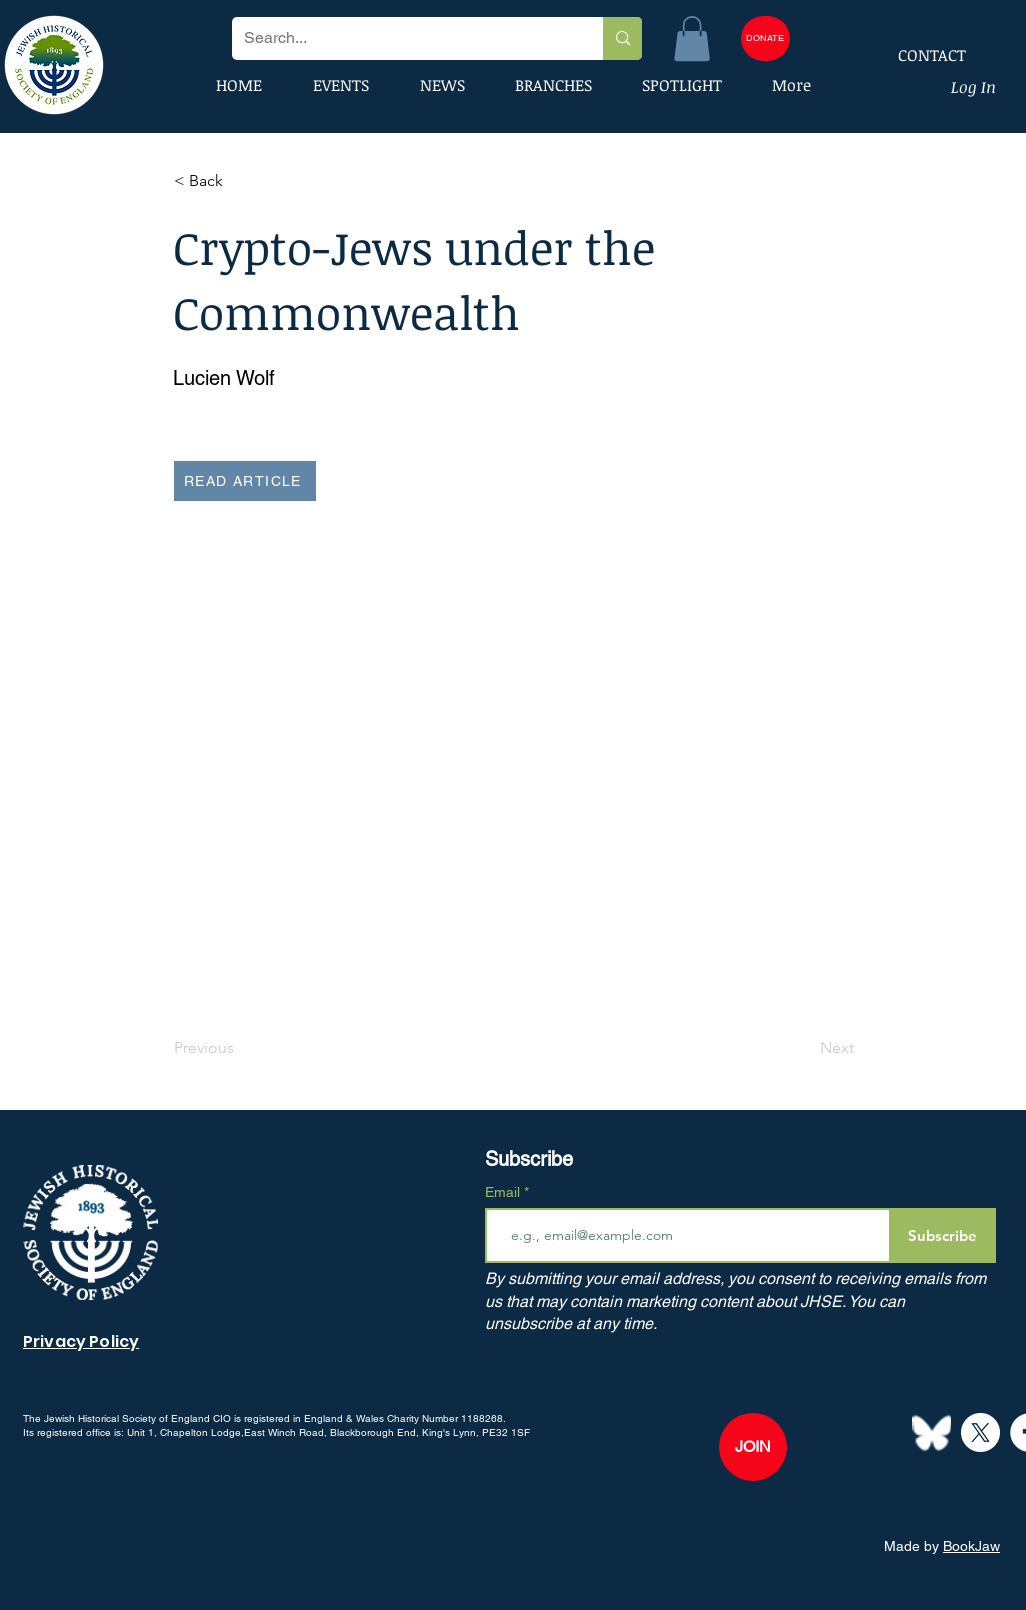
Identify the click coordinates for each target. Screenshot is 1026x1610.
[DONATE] (765, 38)
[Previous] (240, 1048)
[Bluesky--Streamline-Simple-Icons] (931, 1432)
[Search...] (402, 38)
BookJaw (971, 1546)
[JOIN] (753, 1447)
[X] (980, 1432)
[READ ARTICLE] (245, 481)
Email (504, 1192)
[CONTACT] (919, 55)
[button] (692, 38)
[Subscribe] (942, 1235)
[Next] (804, 1048)
